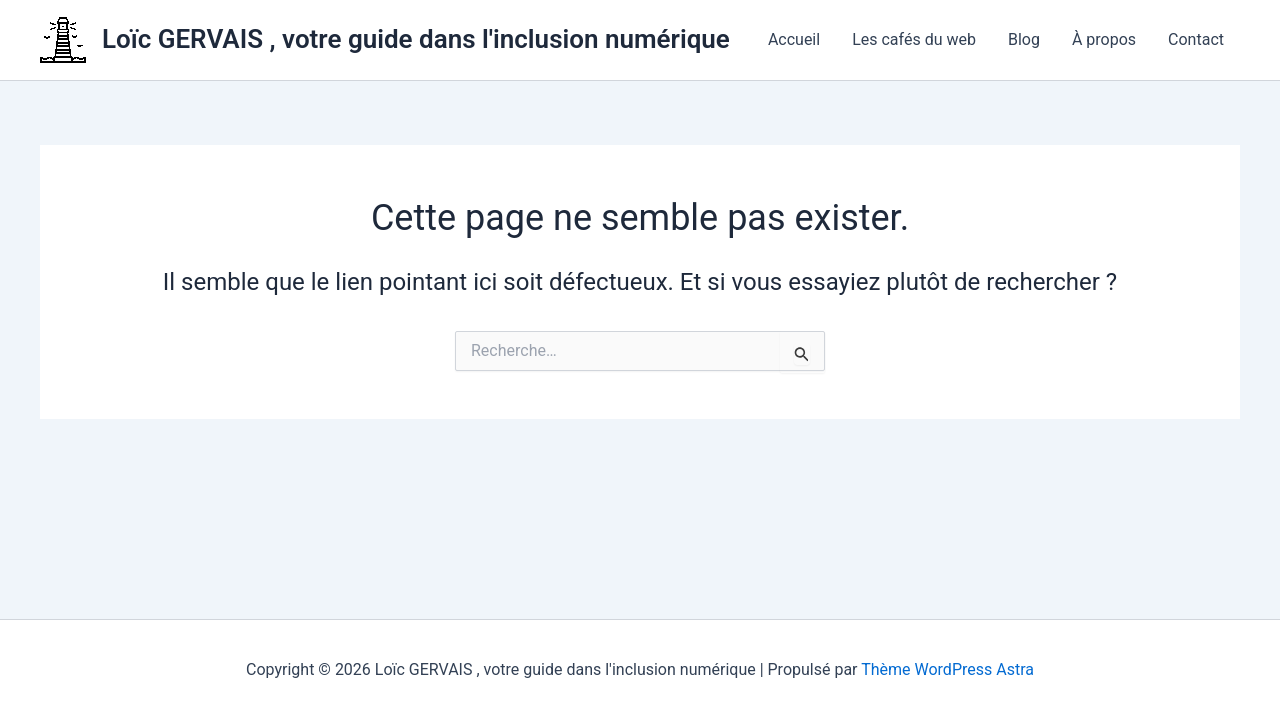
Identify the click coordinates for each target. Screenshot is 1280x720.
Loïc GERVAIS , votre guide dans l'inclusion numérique (416, 39)
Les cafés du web (914, 39)
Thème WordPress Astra (947, 669)
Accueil (794, 39)
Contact (1196, 39)
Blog (1024, 39)
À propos (1104, 39)
